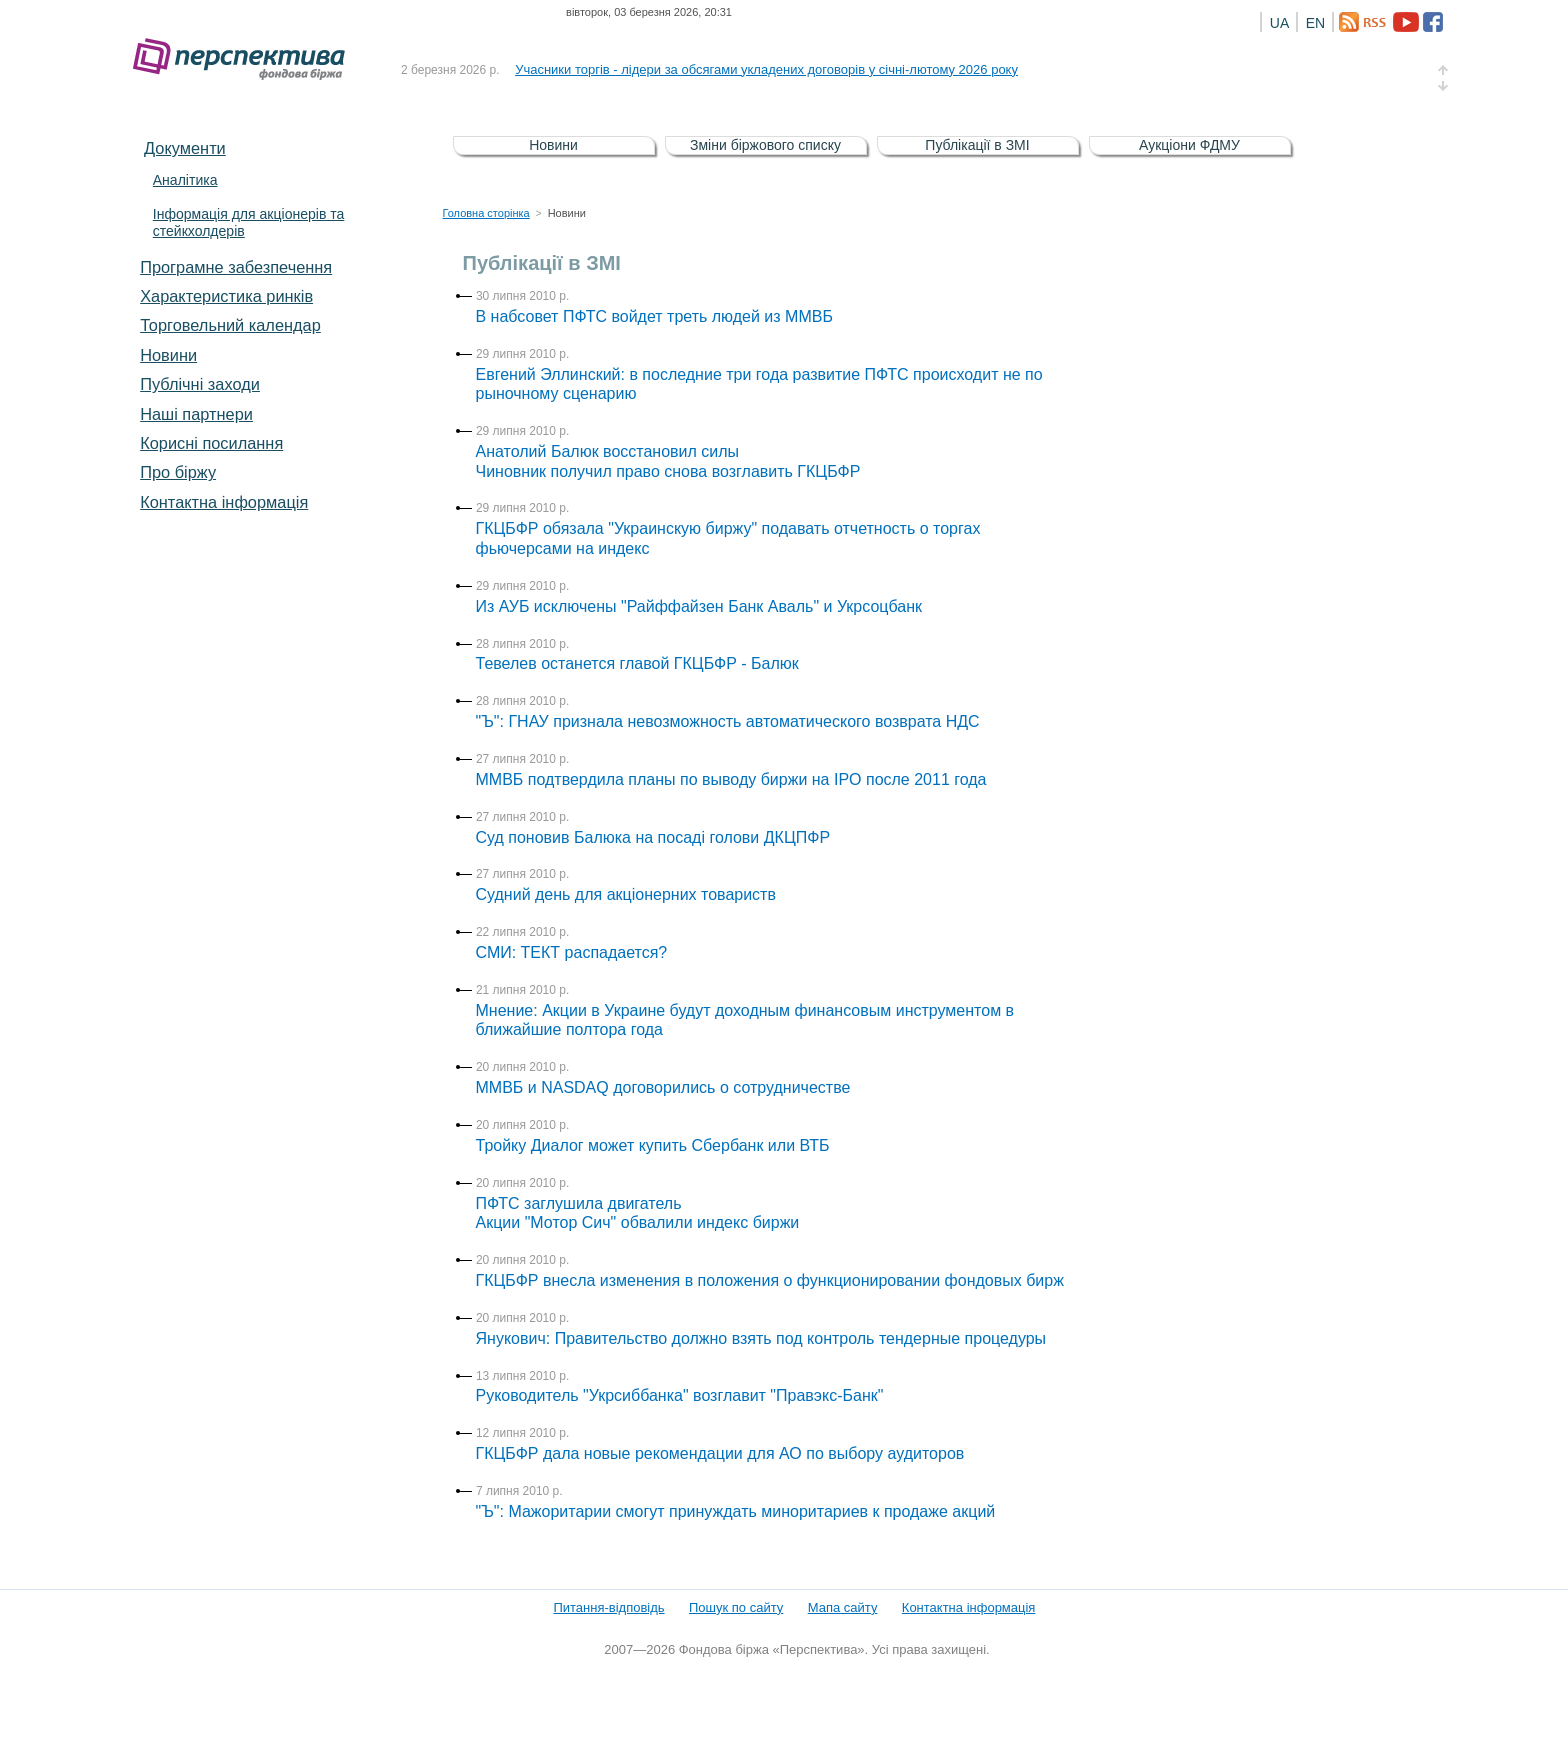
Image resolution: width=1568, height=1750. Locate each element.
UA (1279, 23)
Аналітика (185, 180)
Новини (168, 355)
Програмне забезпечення (236, 267)
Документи (185, 148)
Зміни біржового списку (765, 145)
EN (1315, 23)
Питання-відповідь (608, 1607)
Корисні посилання (211, 443)
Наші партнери (196, 414)
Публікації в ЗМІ (977, 145)
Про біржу (178, 472)
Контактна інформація (224, 502)
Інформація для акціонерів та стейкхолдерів (249, 222)
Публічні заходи (200, 384)
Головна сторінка (486, 213)
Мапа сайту (843, 1607)
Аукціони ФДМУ (1189, 145)
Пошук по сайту (736, 1607)
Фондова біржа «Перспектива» (245, 59)
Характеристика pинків (226, 296)
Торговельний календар (230, 325)
